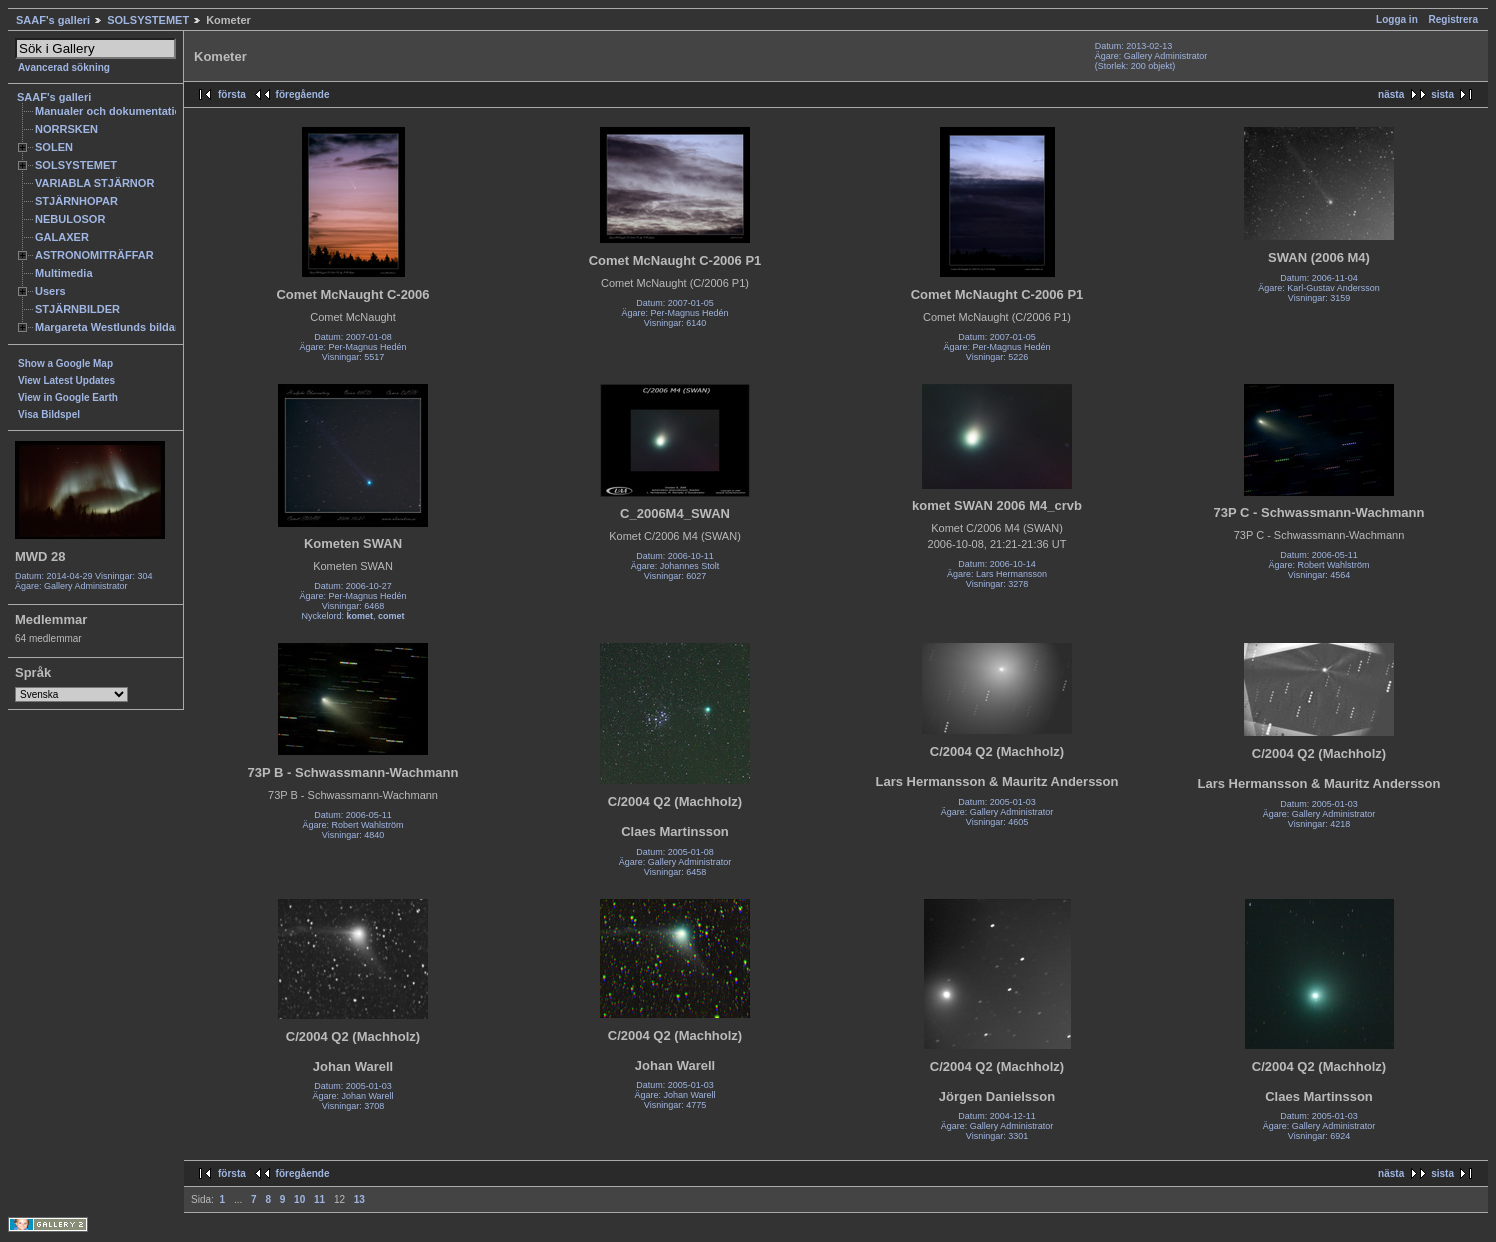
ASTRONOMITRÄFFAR (94, 255)
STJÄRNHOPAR (76, 201)
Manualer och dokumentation (111, 111)
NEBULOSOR (70, 219)
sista (1442, 94)
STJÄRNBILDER (77, 309)
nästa (1391, 94)
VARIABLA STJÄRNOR (94, 183)
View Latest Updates (66, 380)
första (232, 94)
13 (359, 1199)
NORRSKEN (66, 129)
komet (359, 616)
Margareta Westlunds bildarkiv (115, 327)
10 (299, 1199)
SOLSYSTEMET (148, 20)
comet (391, 616)
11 (319, 1199)
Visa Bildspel (49, 414)
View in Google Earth (68, 397)
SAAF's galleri (53, 20)
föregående (303, 94)
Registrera (1453, 19)
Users (50, 291)
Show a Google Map (65, 363)
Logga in (1397, 19)
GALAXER (62, 237)
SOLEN (54, 147)
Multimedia (64, 273)
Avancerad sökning (64, 67)
